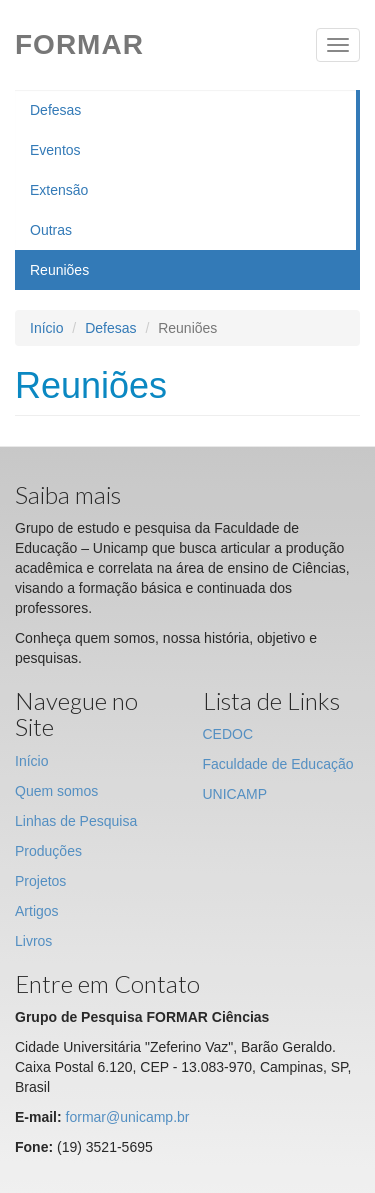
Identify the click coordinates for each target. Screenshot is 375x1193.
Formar (79, 44)
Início (46, 328)
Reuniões (59, 270)
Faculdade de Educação (278, 764)
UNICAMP (235, 794)
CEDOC (228, 734)
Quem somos (56, 791)
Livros (33, 941)
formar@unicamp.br (128, 1117)
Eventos (55, 150)
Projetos (40, 881)
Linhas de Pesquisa (76, 821)
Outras (51, 230)
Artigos (37, 911)
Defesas (55, 110)
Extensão (59, 190)
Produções (48, 851)
